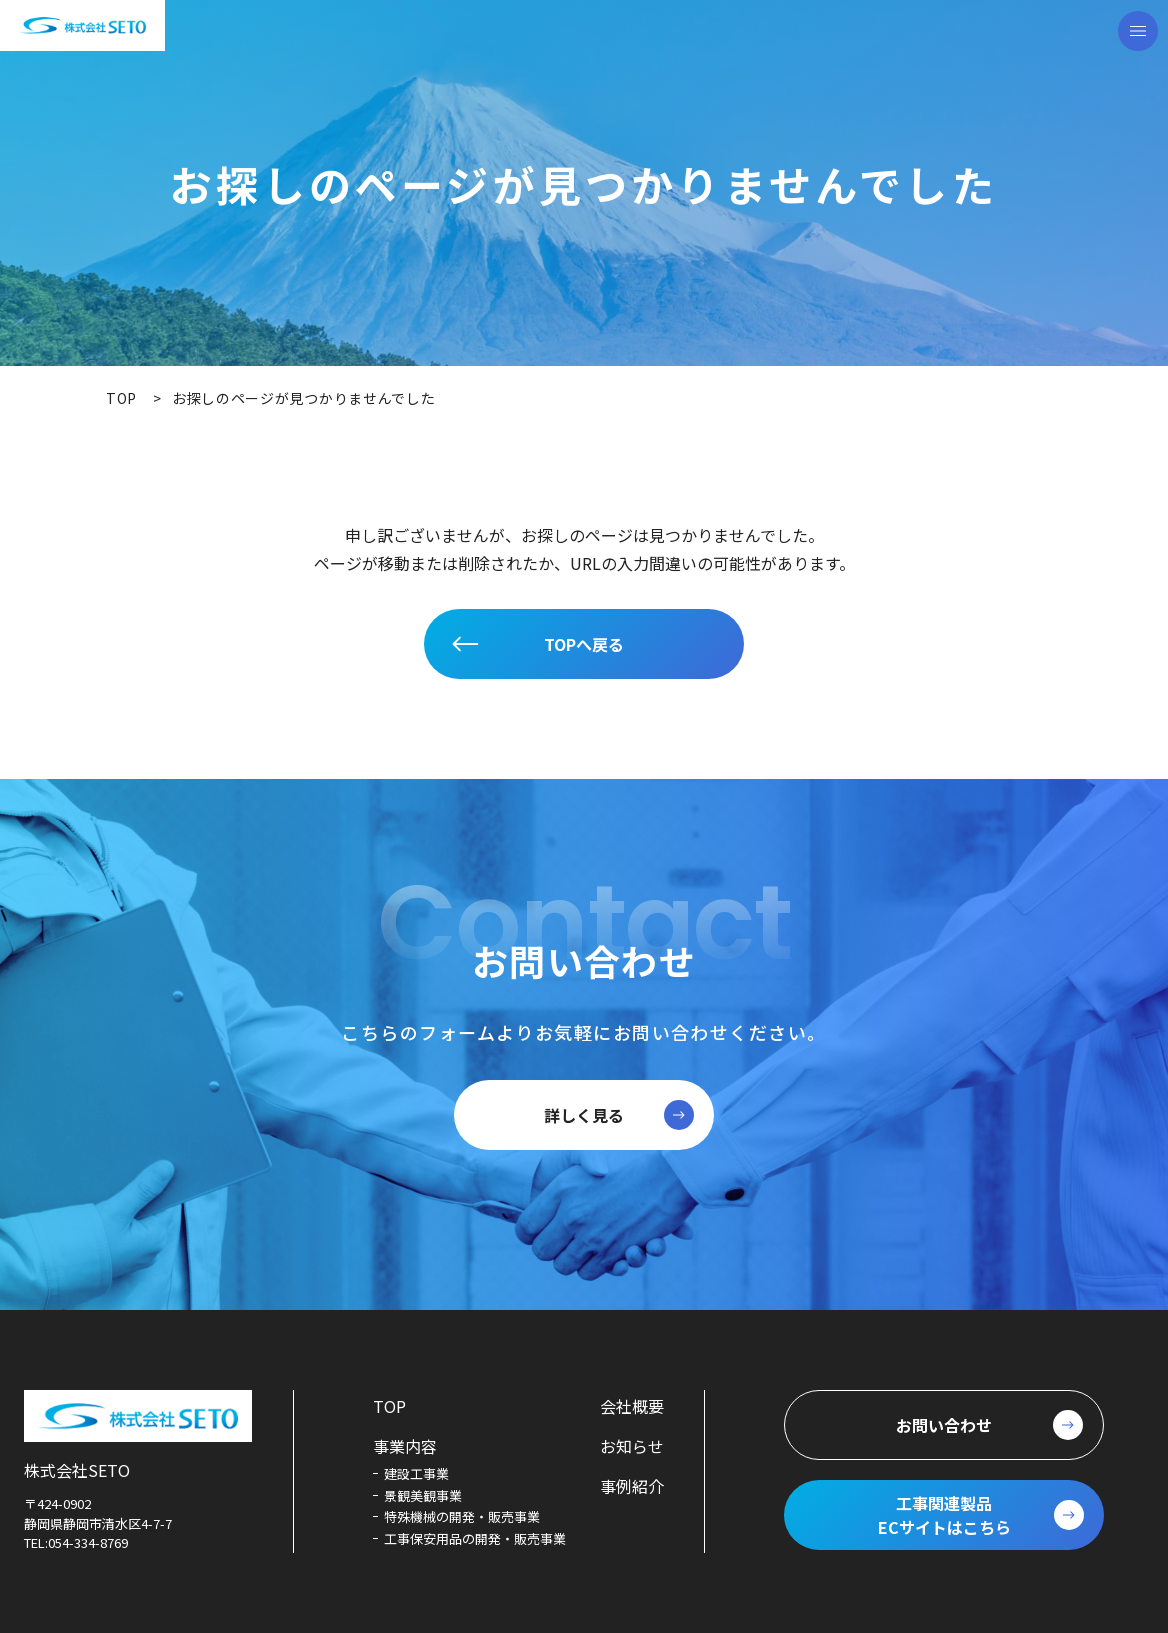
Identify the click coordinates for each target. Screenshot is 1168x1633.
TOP (389, 1406)
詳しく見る (584, 1115)
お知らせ (632, 1446)
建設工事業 (416, 1473)
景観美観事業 (423, 1495)
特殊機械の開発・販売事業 (462, 1516)
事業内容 (405, 1446)
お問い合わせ (944, 1425)
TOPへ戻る (584, 644)
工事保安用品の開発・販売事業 (475, 1538)
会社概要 (632, 1406)
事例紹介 (632, 1486)
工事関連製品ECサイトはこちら (944, 1515)
